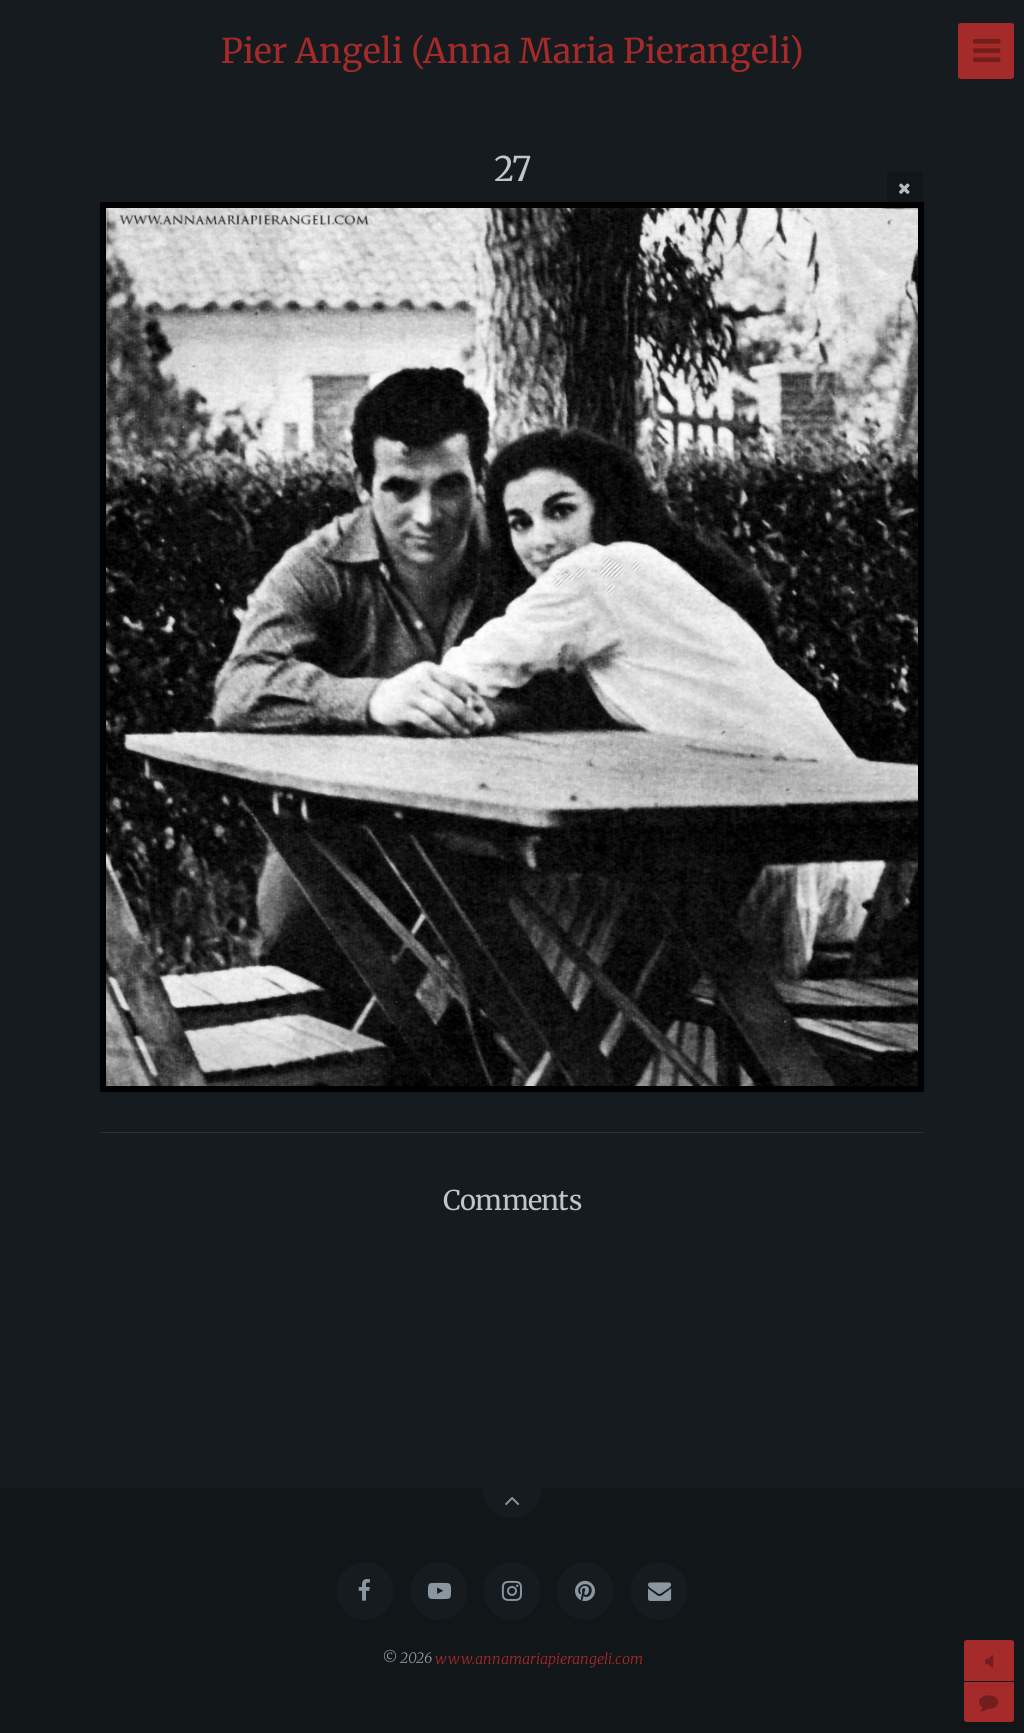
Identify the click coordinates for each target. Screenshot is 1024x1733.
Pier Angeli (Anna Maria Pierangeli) (512, 51)
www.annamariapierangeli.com (539, 1658)
